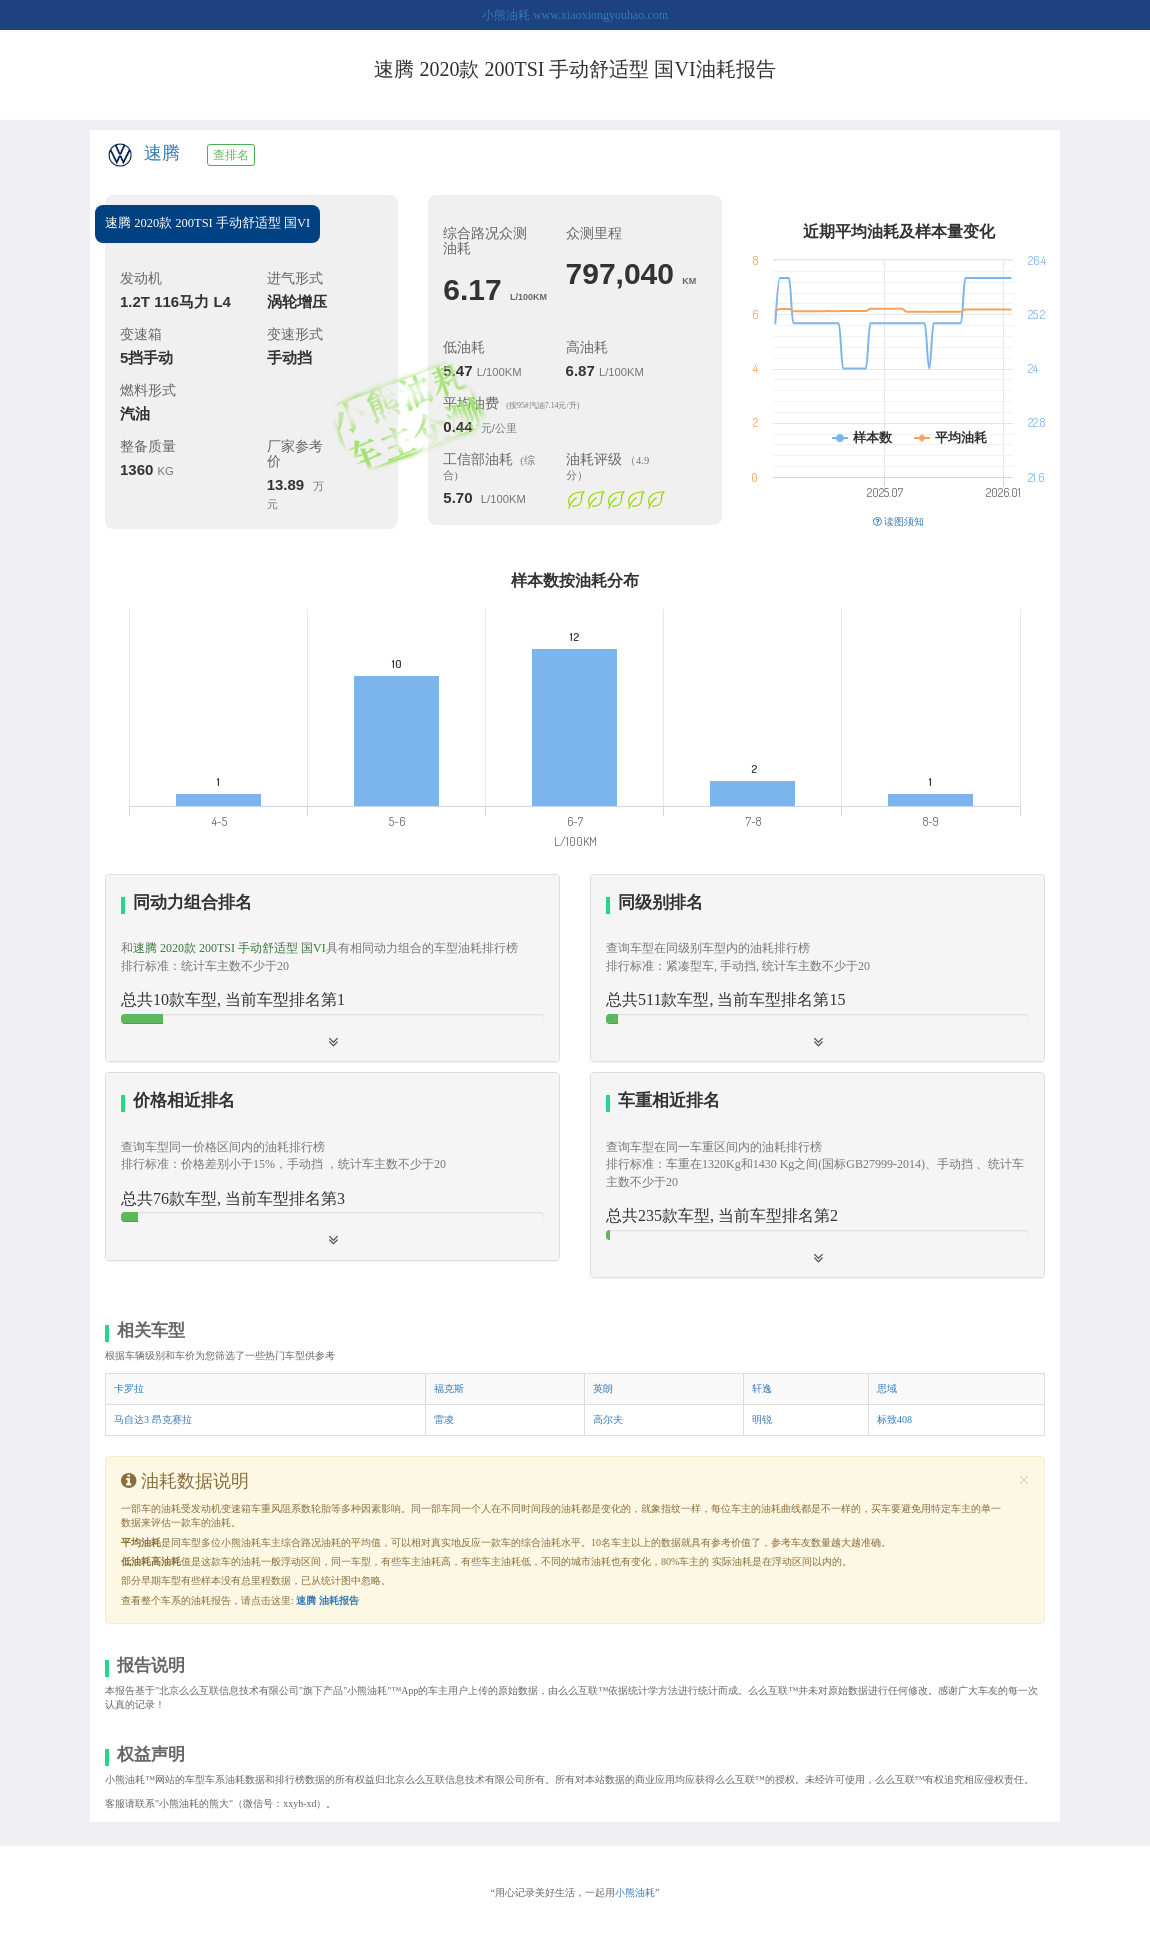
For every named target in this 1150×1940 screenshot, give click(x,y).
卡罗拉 (129, 1388)
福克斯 (449, 1388)
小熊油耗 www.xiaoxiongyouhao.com (575, 15)
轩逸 (762, 1388)
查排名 (231, 155)
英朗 (603, 1388)
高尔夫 (608, 1419)
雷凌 (444, 1419)
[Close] (1024, 1480)
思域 (887, 1388)
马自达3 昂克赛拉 (153, 1419)
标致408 (894, 1419)
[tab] (332, 968)
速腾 (162, 153)
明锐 (762, 1419)
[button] (817, 968)
